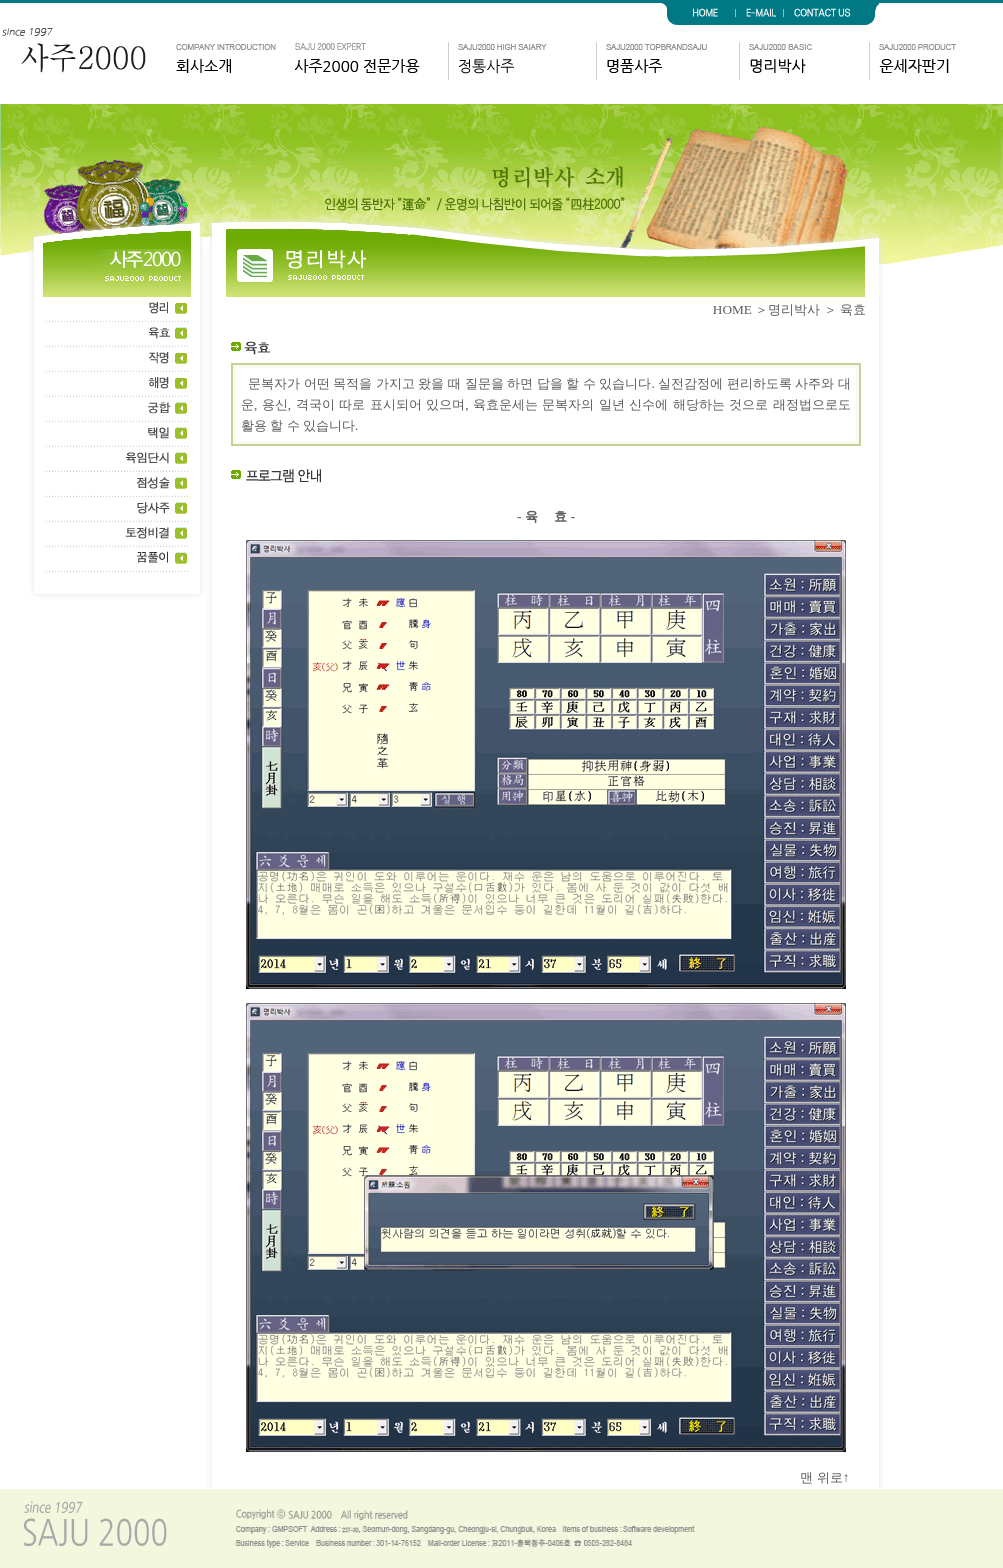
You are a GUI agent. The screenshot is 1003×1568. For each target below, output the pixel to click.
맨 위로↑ (833, 1477)
